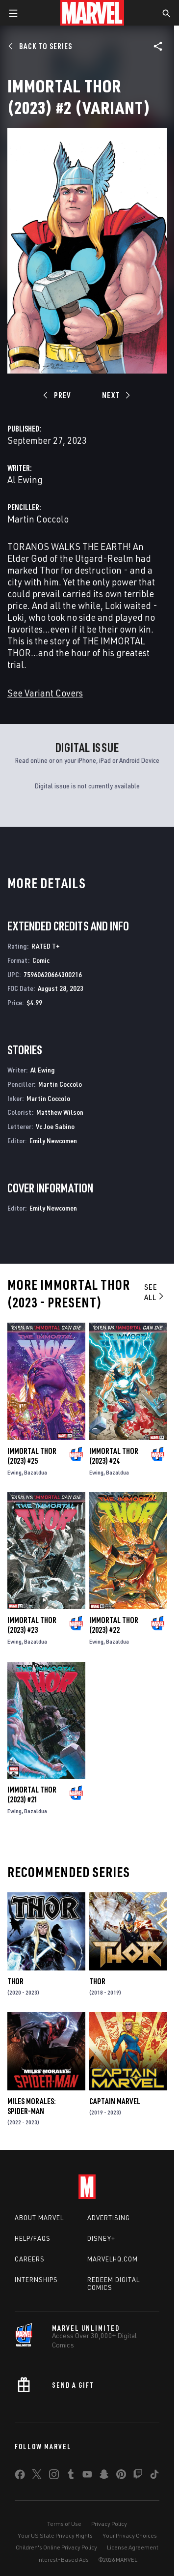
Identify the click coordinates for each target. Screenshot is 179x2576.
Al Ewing (25, 479)
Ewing (14, 1472)
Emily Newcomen (53, 1140)
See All (154, 1292)
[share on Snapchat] (104, 2476)
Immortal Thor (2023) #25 (31, 1456)
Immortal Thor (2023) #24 (113, 1456)
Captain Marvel (114, 2101)
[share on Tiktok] (154, 2476)
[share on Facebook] (20, 2477)
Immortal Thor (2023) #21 (31, 1794)
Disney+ (101, 2238)
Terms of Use (64, 2523)
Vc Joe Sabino (55, 1126)
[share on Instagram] (54, 2476)
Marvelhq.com (112, 2259)
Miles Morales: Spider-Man (31, 2106)
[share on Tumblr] (71, 2476)
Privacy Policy (109, 2523)
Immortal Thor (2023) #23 (31, 1625)
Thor (15, 1981)
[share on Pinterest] (121, 2476)
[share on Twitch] (138, 2476)
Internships (36, 2280)
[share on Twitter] (37, 2476)
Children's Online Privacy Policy (56, 2547)
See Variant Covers (45, 692)
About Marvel (39, 2218)
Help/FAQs (33, 2238)
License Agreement (132, 2547)
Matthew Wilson (59, 1112)
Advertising (108, 2218)
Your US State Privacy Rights (55, 2535)
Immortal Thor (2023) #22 (113, 1625)
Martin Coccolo (38, 518)
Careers (30, 2259)
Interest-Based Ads (63, 2559)
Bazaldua (35, 1472)
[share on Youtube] (87, 2476)
